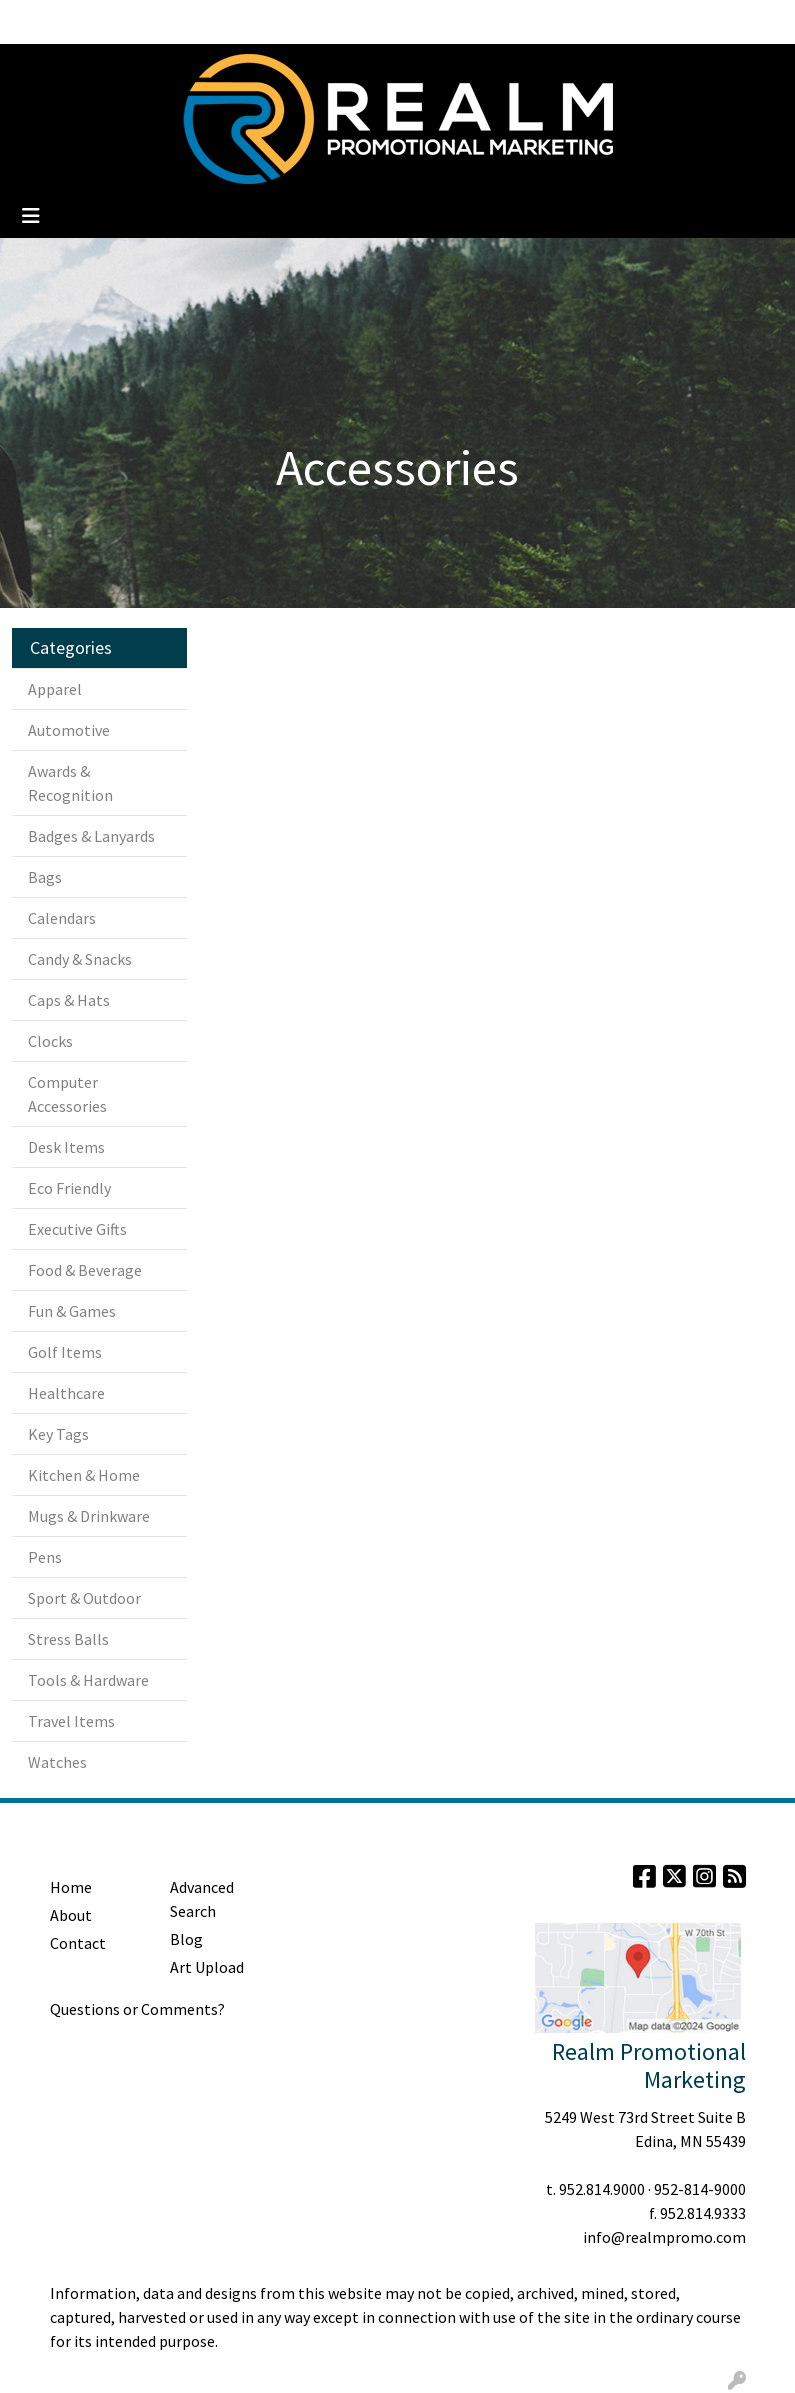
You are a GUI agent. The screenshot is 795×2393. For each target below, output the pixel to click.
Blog (167, 22)
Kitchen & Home (84, 1475)
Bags (45, 877)
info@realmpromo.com (664, 2237)
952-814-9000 (700, 2189)
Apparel (55, 689)
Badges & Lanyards (91, 836)
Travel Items (71, 1721)
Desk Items (66, 1147)
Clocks (50, 1041)
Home (40, 22)
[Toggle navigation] (31, 216)
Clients (222, 22)
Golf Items (65, 1352)
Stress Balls (68, 1639)
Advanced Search (202, 1899)
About (71, 1915)
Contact (78, 1943)
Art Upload (207, 1967)
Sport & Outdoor (84, 1598)
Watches (57, 1762)
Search (592, 22)
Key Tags (58, 1434)
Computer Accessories (67, 1094)
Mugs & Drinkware (89, 1516)
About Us (106, 22)
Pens (45, 1557)
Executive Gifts (77, 1229)
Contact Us (332, 22)
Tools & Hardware (88, 1680)
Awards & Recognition (70, 783)
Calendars (62, 918)
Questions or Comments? (137, 2009)
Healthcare (66, 1393)
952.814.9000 (602, 2189)
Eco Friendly (69, 1188)
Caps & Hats (69, 1000)
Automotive (69, 730)
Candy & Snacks (80, 959)
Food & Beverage (85, 1270)
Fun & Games (72, 1311)
